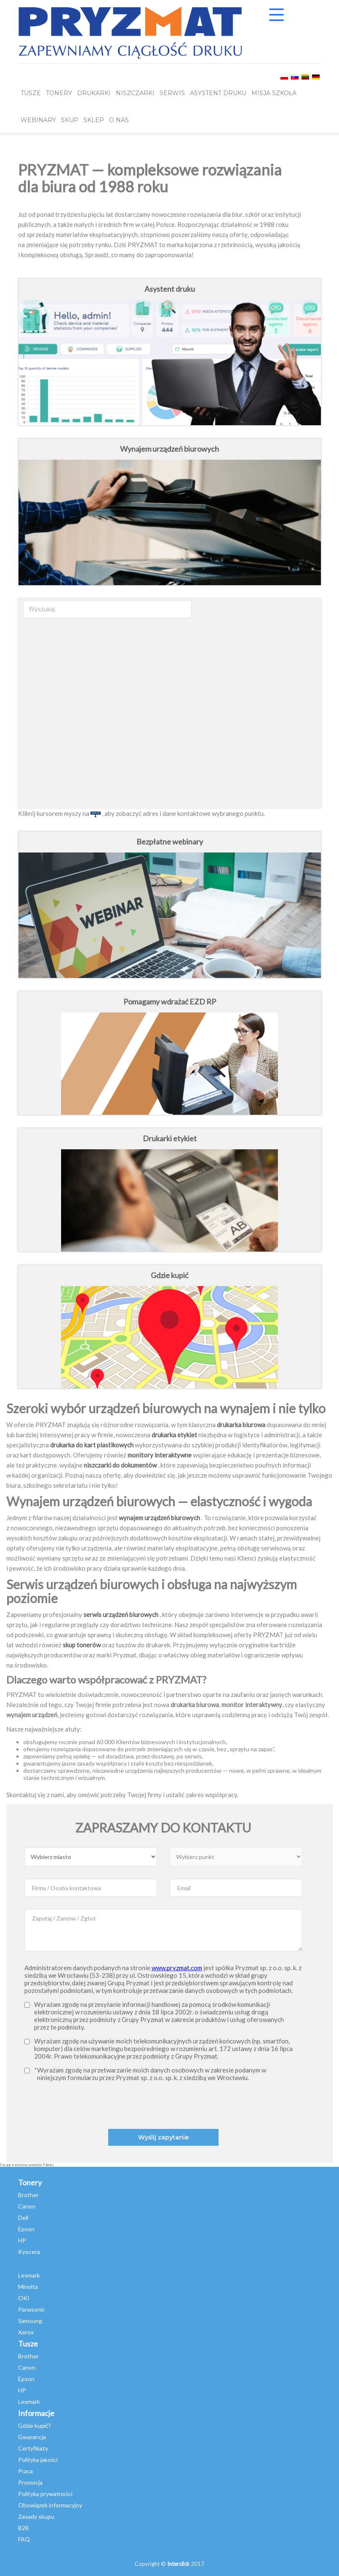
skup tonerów (82, 1645)
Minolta (28, 2286)
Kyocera (29, 2251)
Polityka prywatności (45, 2493)
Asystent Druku (218, 93)
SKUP (69, 120)
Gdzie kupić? (34, 2425)
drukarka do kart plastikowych (91, 1445)
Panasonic (31, 2309)
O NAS (119, 120)
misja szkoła (273, 93)
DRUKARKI (94, 93)
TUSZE (31, 93)
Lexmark (29, 2275)
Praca (25, 2471)
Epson (26, 2228)
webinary (38, 120)
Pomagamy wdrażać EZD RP (169, 1001)
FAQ (24, 2539)
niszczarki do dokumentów (120, 1465)
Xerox (26, 2332)
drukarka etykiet (174, 1435)
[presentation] (191, 2104)
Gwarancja (32, 2436)
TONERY (59, 93)
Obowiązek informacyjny (50, 2505)
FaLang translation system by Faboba (26, 2165)
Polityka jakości (38, 2459)
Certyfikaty (33, 2448)
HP (22, 2240)
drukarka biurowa (241, 1424)
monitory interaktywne (160, 1455)
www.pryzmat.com (177, 1967)
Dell (23, 2217)
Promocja (30, 2482)
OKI (23, 2298)
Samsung (30, 2320)
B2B (23, 2527)
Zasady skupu (36, 2516)
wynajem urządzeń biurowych (159, 1517)
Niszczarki (135, 93)
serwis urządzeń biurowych (120, 1614)
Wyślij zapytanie (163, 2137)
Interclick (178, 2563)
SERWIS (172, 93)
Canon (26, 2206)
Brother (28, 2194)
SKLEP (93, 120)
